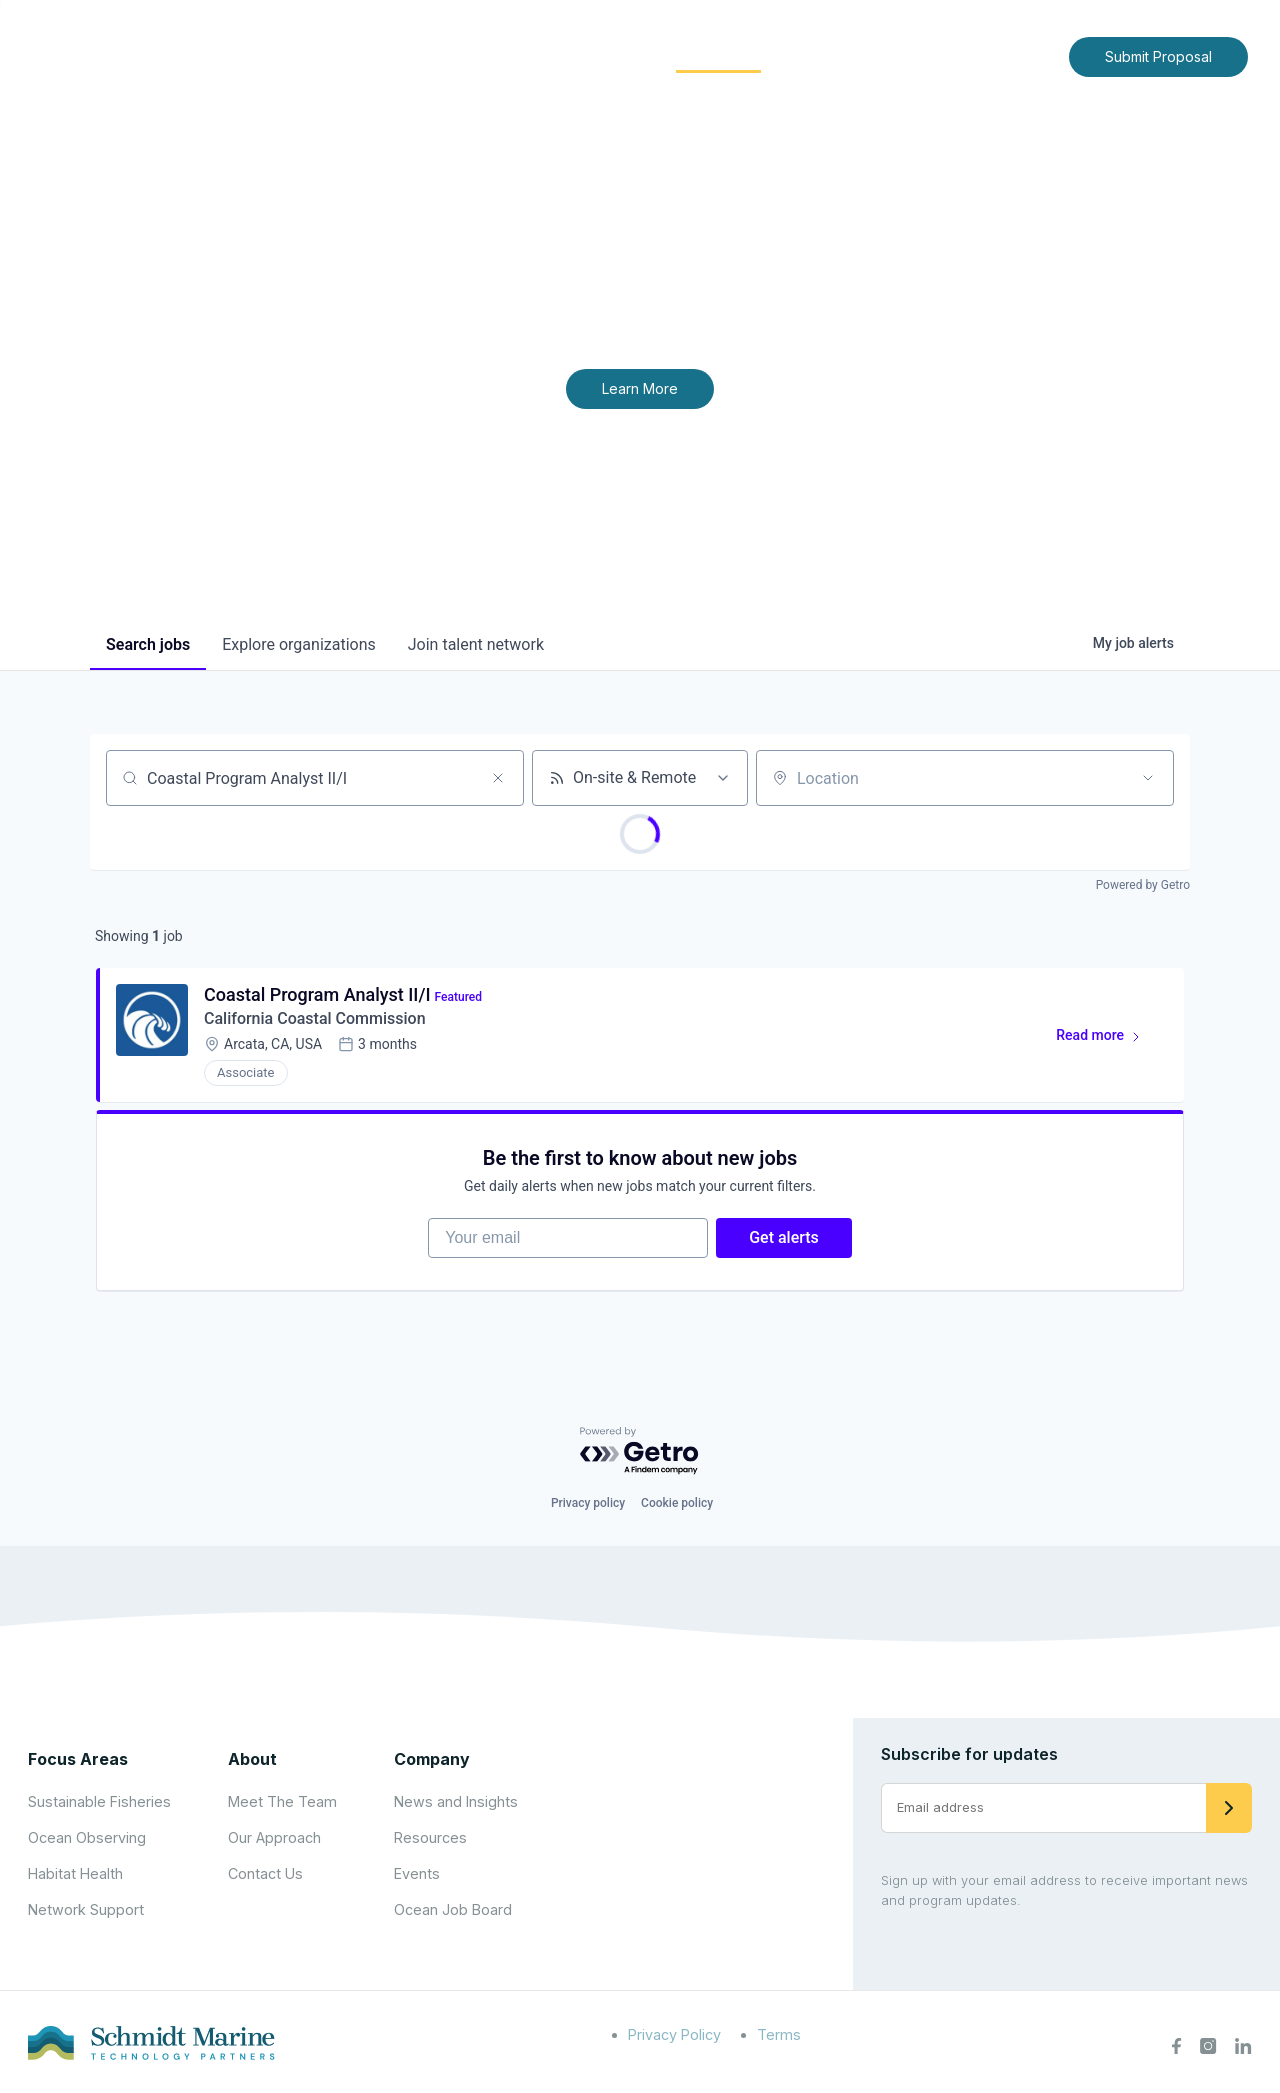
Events (417, 1873)
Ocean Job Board (453, 1909)
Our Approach (274, 1837)
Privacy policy (588, 1503)
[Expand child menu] (508, 57)
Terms (779, 2034)
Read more (1107, 1039)
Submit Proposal (1158, 56)
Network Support (86, 1909)
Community (718, 55)
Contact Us (1011, 55)
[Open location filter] (1148, 778)
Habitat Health (75, 1873)
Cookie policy (677, 1503)
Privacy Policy (674, 2034)
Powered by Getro (1143, 885)
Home (397, 55)
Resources (430, 1837)
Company (432, 1759)
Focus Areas (586, 55)
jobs (148, 644)
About (475, 55)
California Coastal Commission (315, 1018)
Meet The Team (282, 1801)
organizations (299, 644)
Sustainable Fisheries (99, 1801)
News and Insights (871, 55)
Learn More (640, 388)
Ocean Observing (87, 1837)
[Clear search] (498, 778)
